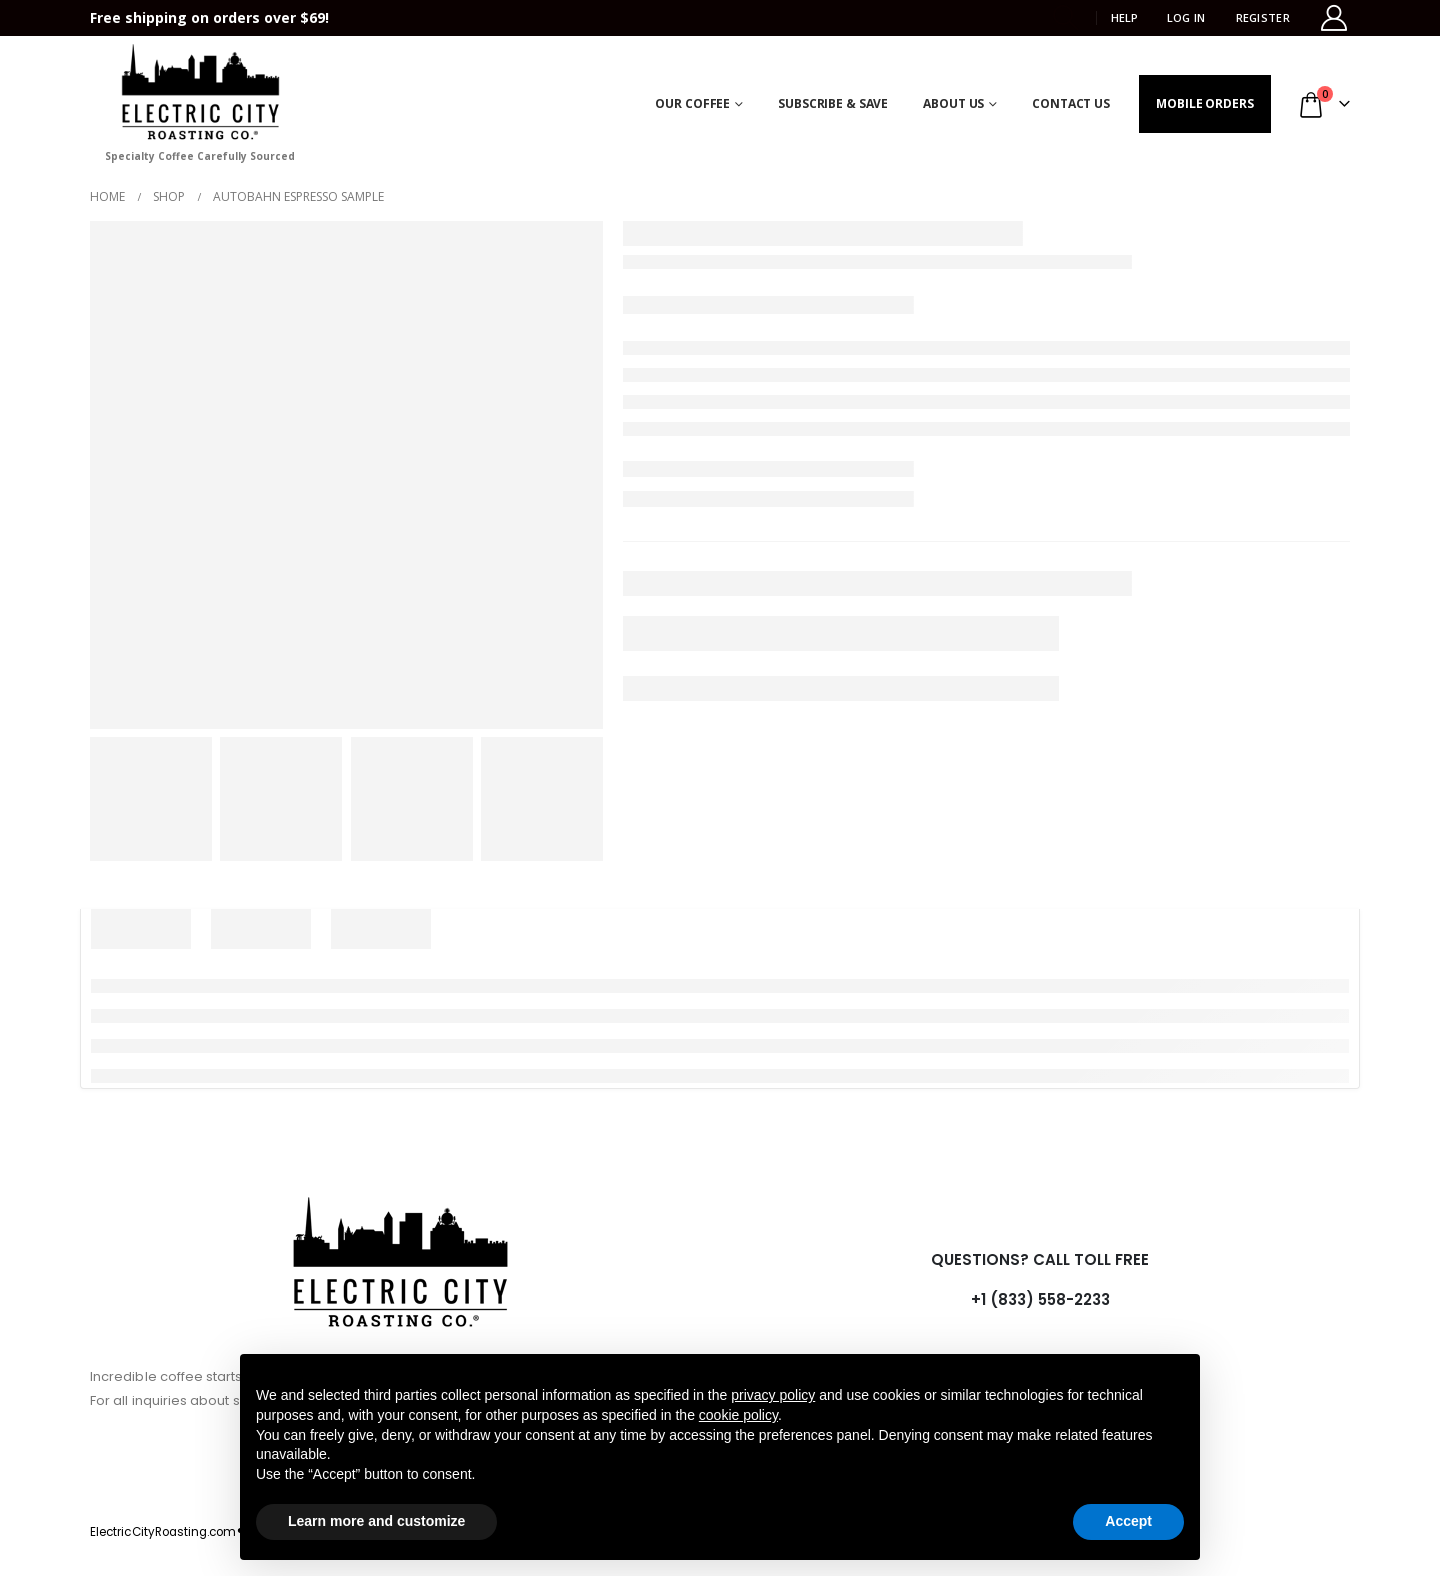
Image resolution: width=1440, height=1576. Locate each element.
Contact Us (1071, 103)
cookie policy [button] (738, 1415)
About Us (953, 103)
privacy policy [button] (773, 1395)
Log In (1186, 17)
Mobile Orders (1204, 103)
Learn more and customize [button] (376, 1521)
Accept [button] (1128, 1521)
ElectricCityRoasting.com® (167, 1532)
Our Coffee (692, 103)
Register (1263, 17)
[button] (1066, 18)
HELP (1124, 17)
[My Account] (1334, 18)
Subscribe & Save (833, 103)
